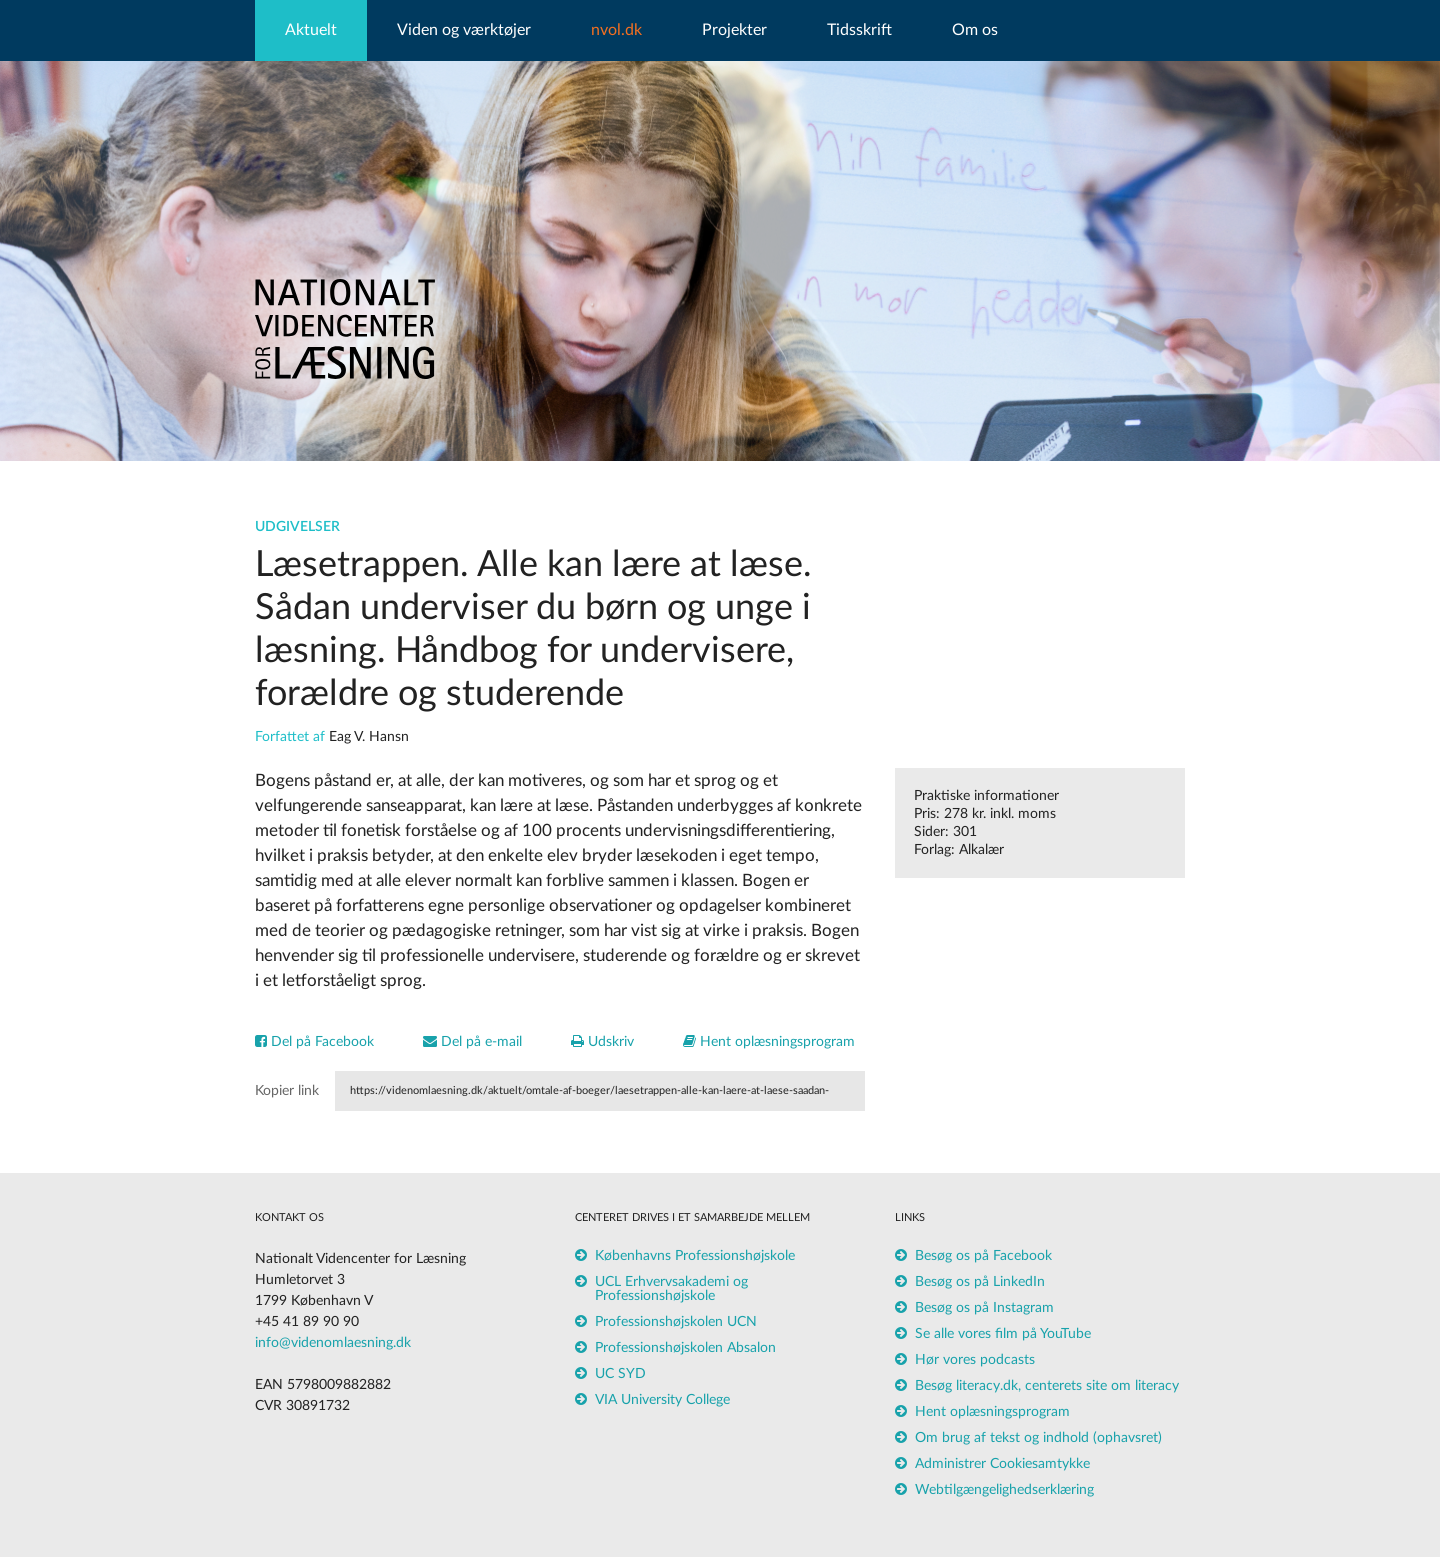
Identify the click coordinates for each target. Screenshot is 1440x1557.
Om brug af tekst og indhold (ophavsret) (1038, 1438)
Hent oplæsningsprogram (769, 1042)
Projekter (734, 30)
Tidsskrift (859, 30)
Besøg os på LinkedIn (980, 1282)
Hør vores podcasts (975, 1360)
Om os (975, 30)
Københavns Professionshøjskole (695, 1256)
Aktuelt (311, 30)
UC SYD (620, 1374)
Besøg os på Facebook (983, 1256)
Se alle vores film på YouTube (1003, 1334)
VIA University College (662, 1400)
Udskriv (602, 1042)
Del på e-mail (472, 1042)
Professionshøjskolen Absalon (685, 1348)
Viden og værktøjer (464, 30)
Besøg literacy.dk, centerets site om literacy (1047, 1386)
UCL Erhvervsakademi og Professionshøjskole (671, 1289)
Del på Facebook (314, 1042)
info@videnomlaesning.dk (333, 1343)
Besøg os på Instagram (984, 1308)
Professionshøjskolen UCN (676, 1322)
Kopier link (287, 1091)
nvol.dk (616, 30)
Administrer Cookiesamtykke (1002, 1464)
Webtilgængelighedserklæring (1004, 1490)
